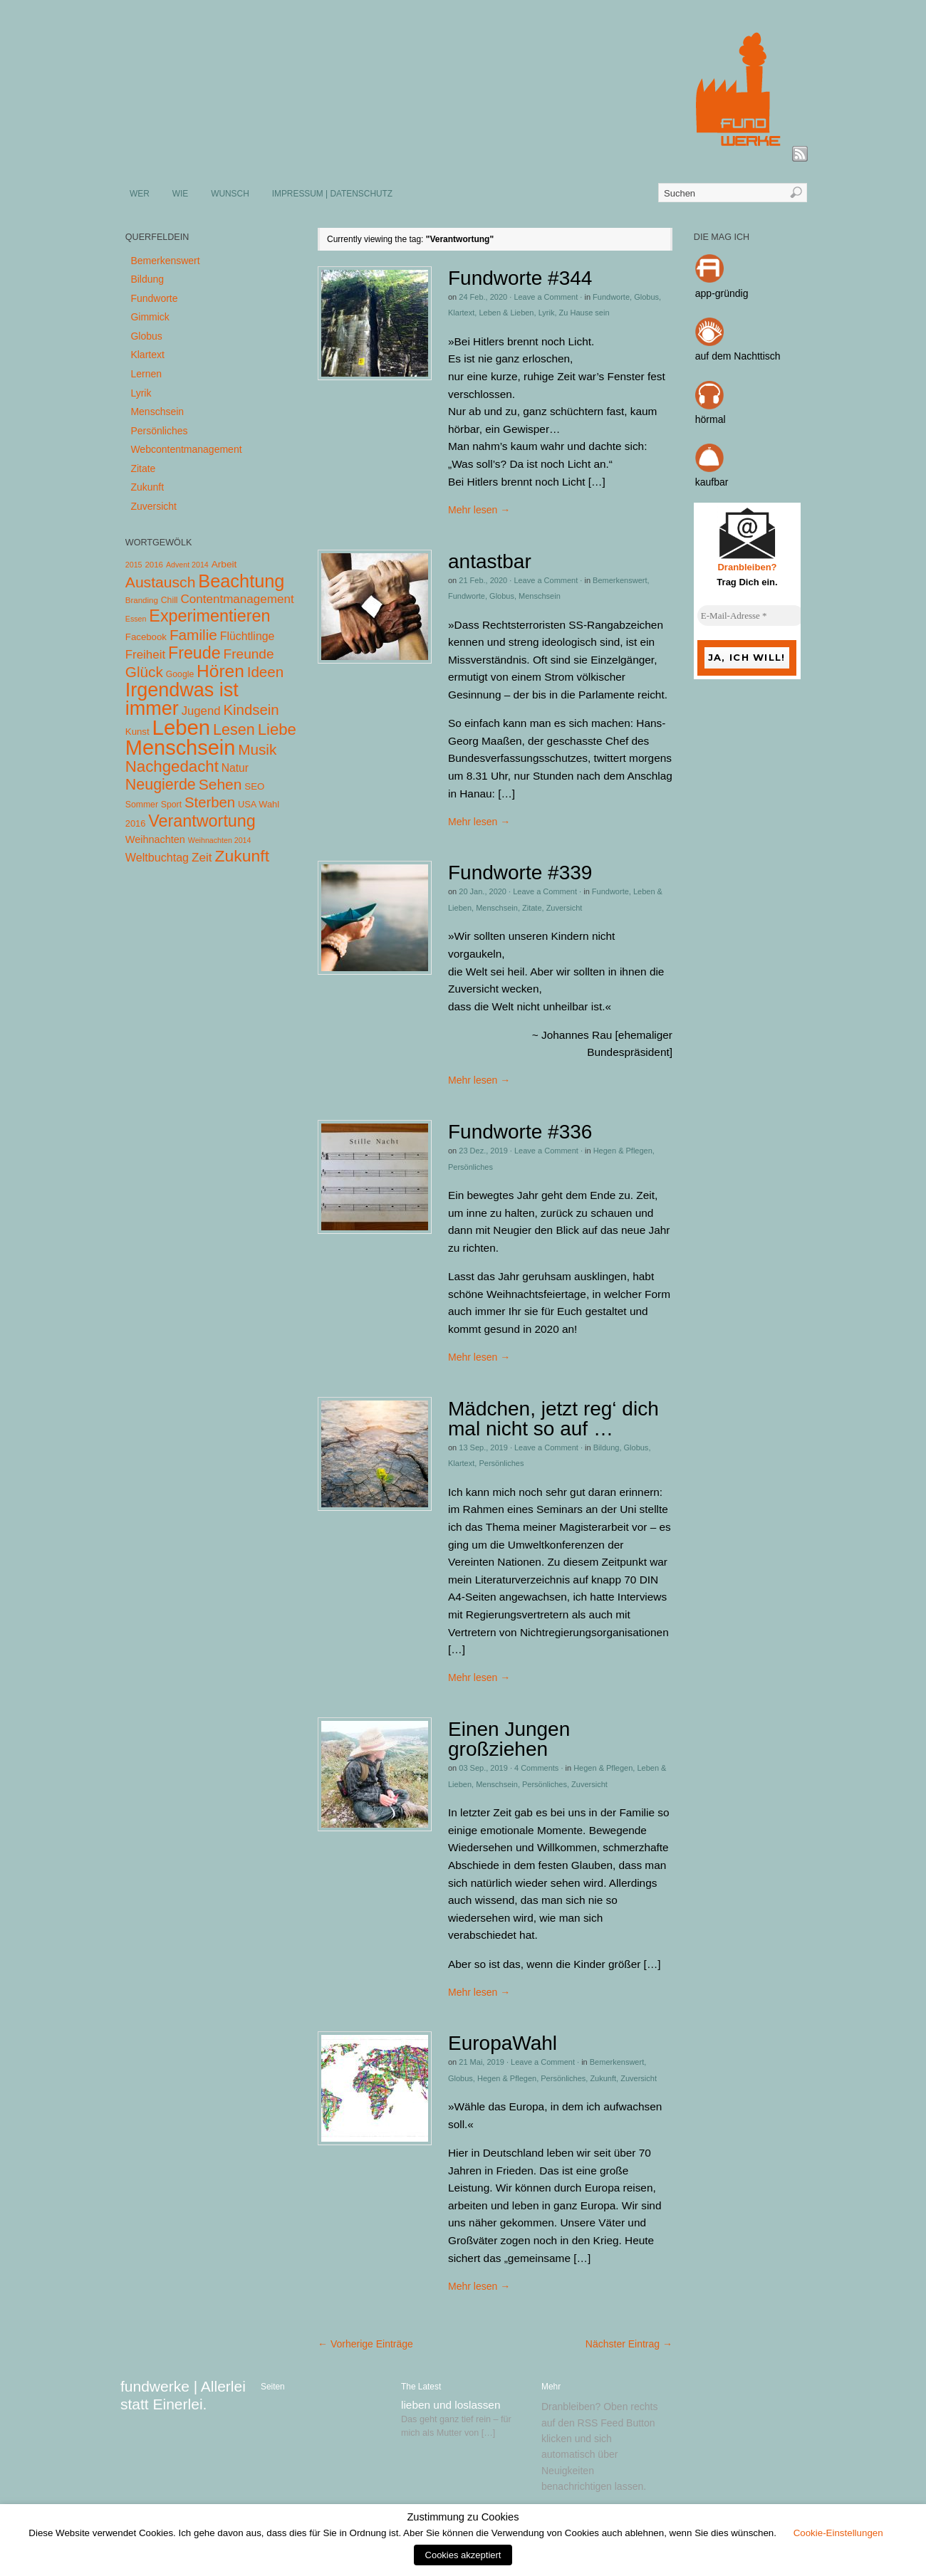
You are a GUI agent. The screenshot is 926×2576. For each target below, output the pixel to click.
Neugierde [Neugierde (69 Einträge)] (160, 784)
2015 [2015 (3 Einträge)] (133, 564)
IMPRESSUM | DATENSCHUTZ (332, 194)
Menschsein (540, 596)
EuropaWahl (502, 2043)
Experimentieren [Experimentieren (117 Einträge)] (209, 616)
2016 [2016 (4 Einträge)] (154, 564)
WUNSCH (230, 194)
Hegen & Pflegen (622, 1150)
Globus (646, 297)
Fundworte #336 (520, 1132)
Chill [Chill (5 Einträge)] (169, 600)
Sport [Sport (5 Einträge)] (171, 805)
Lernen (146, 373)
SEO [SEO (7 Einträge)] (254, 786)
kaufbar (712, 482)
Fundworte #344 (520, 278)
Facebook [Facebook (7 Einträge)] (146, 637)
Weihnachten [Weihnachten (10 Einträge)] (155, 839)
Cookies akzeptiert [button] (463, 2555)
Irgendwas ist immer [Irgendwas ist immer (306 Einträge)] (182, 699)
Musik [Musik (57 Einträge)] (257, 749)
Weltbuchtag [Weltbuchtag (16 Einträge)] (157, 857)
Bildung (606, 1447)
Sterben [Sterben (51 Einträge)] (209, 802)
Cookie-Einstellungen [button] (838, 2533)
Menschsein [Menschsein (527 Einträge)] (180, 747)
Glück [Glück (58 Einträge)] (144, 672)
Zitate (532, 908)
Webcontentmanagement (185, 449)
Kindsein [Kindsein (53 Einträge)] (251, 710)
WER (140, 194)
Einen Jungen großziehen (509, 1739)
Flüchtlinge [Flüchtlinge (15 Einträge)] (247, 636)
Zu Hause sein (584, 312)
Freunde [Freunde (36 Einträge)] (249, 653)
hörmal (710, 419)
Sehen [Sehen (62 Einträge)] (220, 784)
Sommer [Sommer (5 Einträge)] (141, 805)
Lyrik (547, 312)
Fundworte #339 (520, 873)
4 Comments (536, 1768)
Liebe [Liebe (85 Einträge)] (277, 729)
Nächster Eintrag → (629, 2344)
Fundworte (611, 297)
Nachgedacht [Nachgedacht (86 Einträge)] (172, 766)
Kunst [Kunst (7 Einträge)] (137, 731)
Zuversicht (564, 908)
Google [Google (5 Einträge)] (180, 674)
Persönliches (470, 1167)
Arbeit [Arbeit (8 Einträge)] (224, 564)
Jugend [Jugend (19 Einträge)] (201, 711)
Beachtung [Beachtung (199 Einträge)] (241, 581)
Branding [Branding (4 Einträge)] (141, 600)
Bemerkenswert (620, 580)
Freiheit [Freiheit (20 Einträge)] (145, 654)
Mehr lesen (479, 509)
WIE (180, 194)
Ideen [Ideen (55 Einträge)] (265, 672)
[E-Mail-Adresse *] (750, 616)
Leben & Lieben (506, 312)
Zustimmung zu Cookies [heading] (463, 2517)
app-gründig (722, 293)
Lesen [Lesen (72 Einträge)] (234, 729)
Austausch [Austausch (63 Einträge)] (160, 582)
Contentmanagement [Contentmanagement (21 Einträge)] (236, 599)
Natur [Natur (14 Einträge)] (235, 768)
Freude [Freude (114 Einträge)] (194, 653)
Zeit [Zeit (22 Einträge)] (202, 857)
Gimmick (149, 317)
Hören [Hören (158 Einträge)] (220, 671)
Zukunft (603, 2078)
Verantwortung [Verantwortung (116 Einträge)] (202, 821)
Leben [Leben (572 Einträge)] (181, 727)
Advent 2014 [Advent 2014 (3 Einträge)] (187, 564)
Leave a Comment (546, 297)
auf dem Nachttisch (738, 356)
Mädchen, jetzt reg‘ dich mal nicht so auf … (553, 1419)
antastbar (489, 561)
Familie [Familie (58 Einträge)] (193, 635)
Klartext (461, 312)
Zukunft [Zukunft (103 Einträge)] (242, 856)
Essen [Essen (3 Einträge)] (136, 618)
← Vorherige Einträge (365, 2344)
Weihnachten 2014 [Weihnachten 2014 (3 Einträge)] (219, 840)
